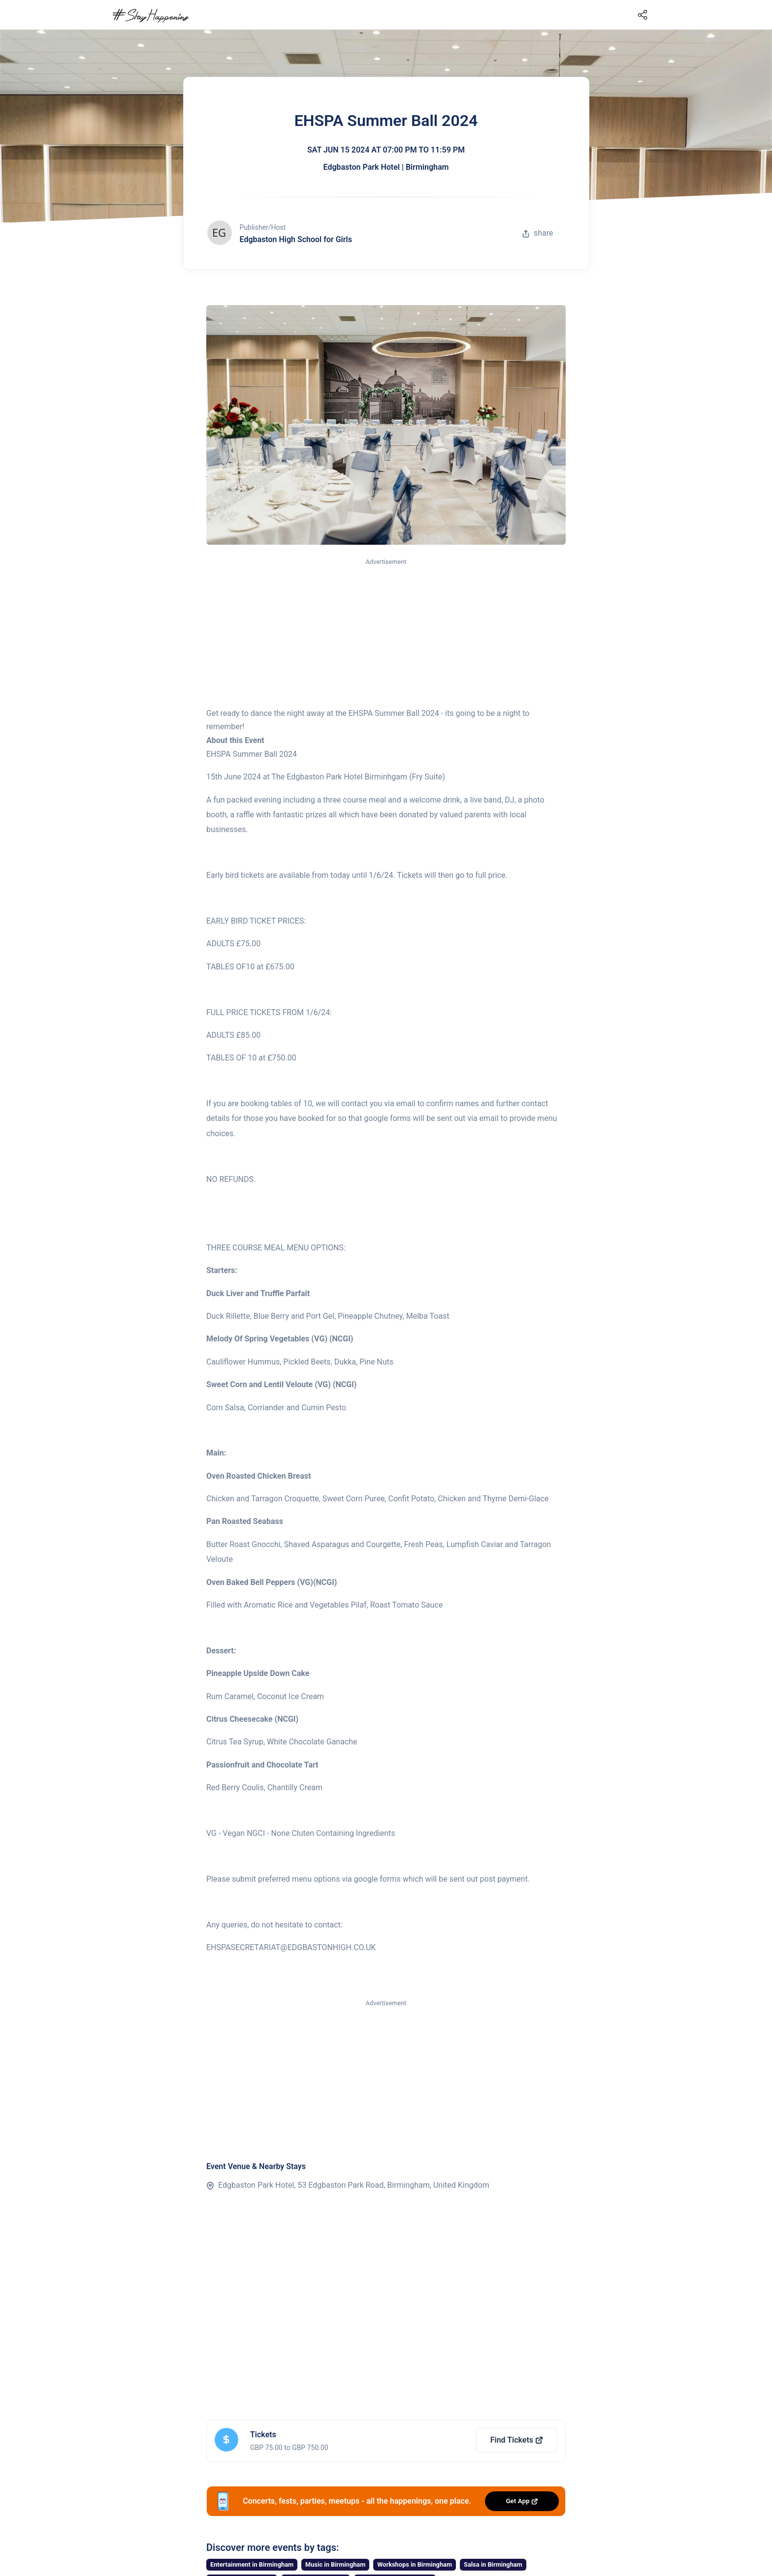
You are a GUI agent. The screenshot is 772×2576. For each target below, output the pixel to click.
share (537, 233)
